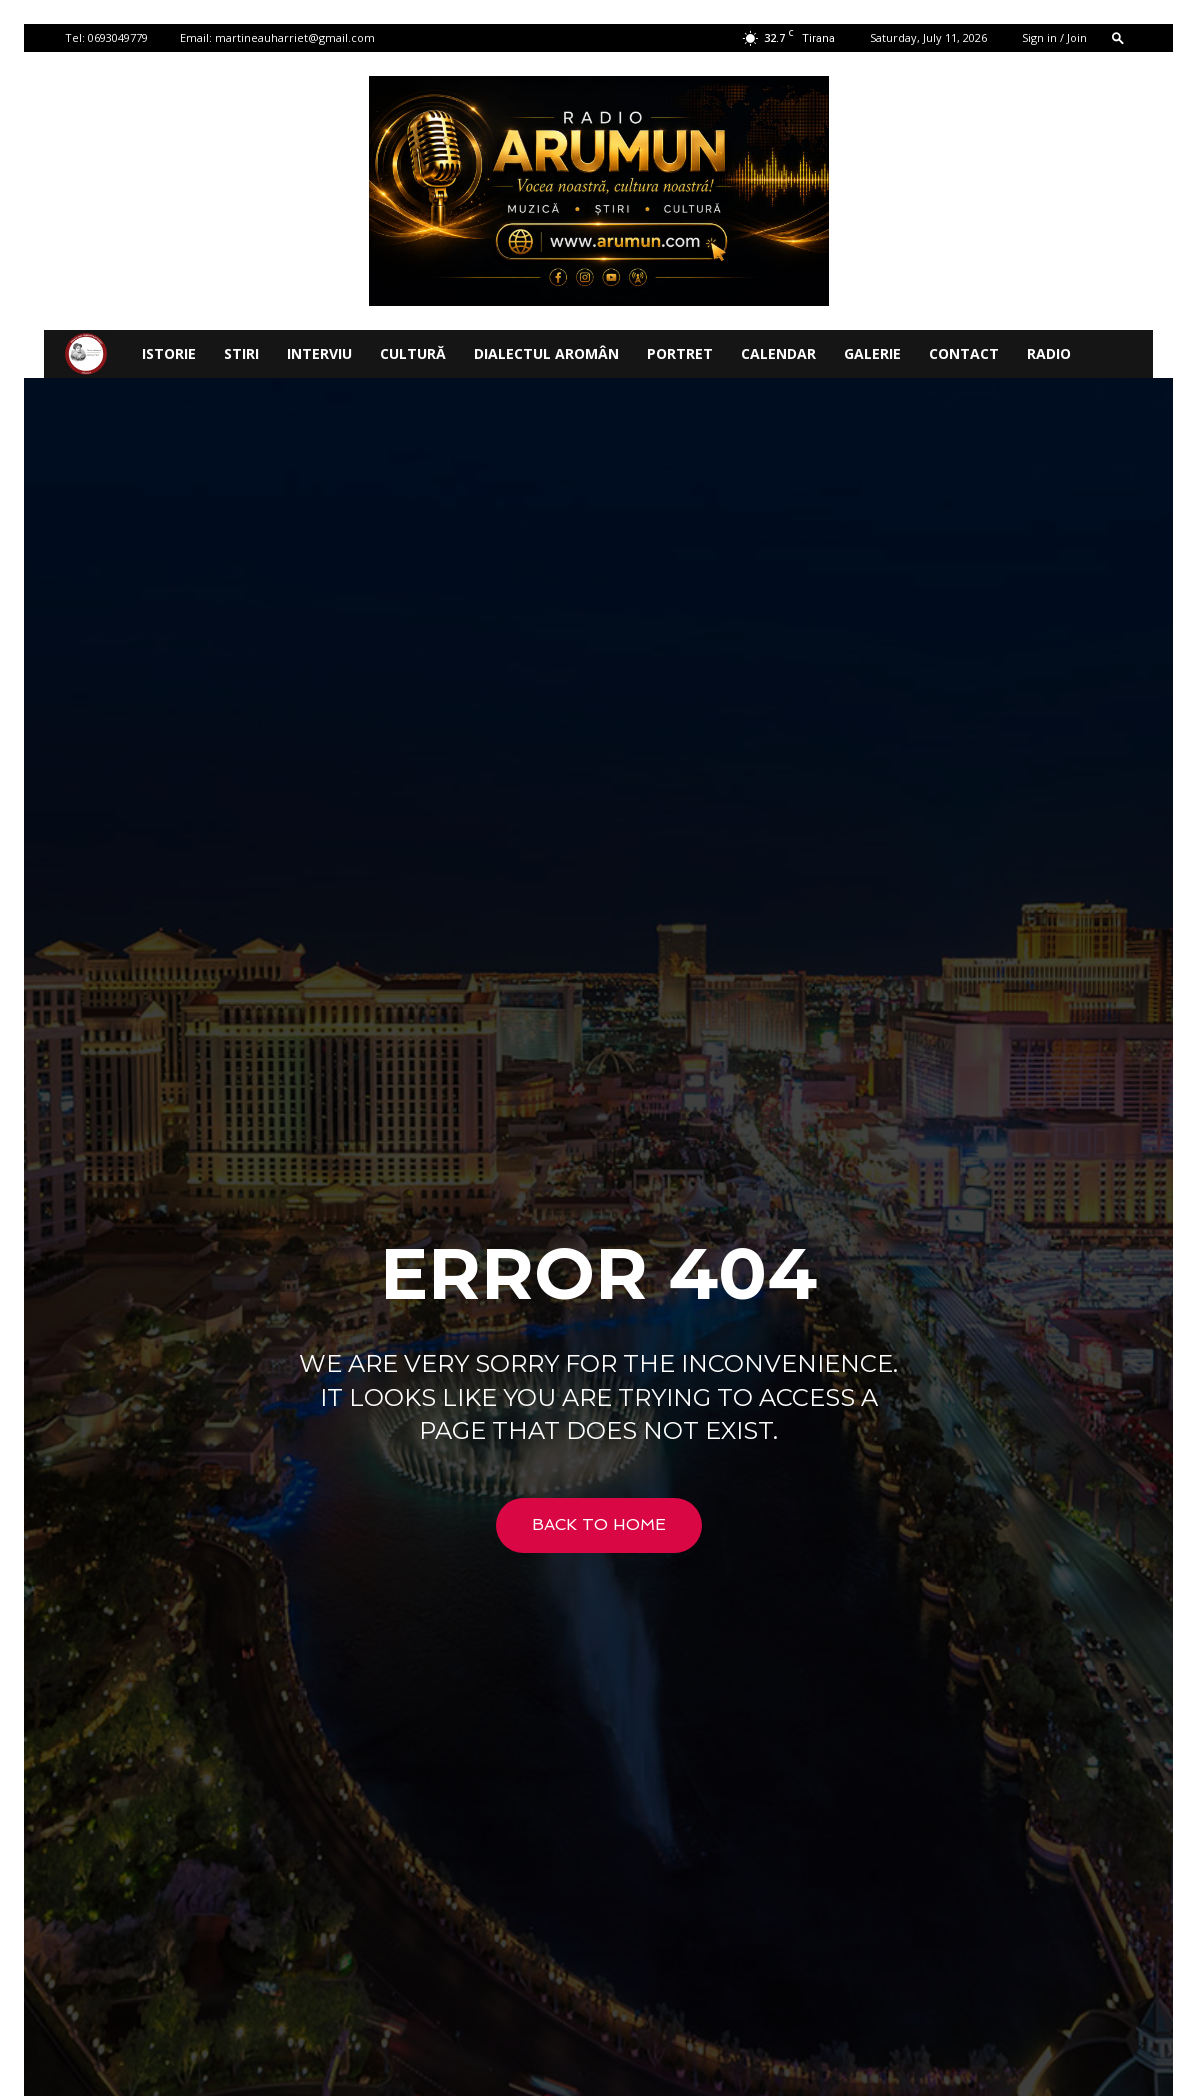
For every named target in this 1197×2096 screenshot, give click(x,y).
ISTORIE (169, 353)
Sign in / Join (1054, 37)
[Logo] (86, 354)
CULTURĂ (413, 353)
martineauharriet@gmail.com (295, 37)
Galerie (872, 353)
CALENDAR (778, 353)
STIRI (241, 353)
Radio (1049, 353)
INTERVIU (319, 353)
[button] (1118, 37)
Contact (964, 353)
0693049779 (118, 37)
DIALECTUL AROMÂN (546, 353)
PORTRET (680, 353)
